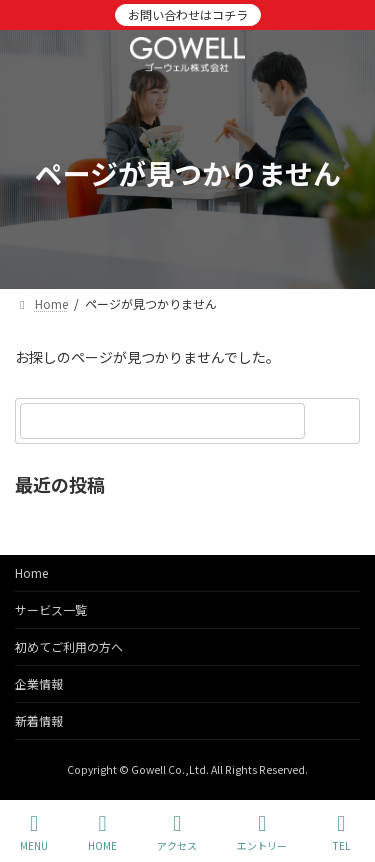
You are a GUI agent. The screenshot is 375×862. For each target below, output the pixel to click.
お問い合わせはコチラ (188, 14)
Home (31, 572)
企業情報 (39, 683)
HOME (102, 832)
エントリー (262, 832)
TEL (341, 832)
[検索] (335, 421)
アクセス (177, 832)
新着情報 (39, 720)
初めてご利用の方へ (69, 646)
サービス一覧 (51, 609)
